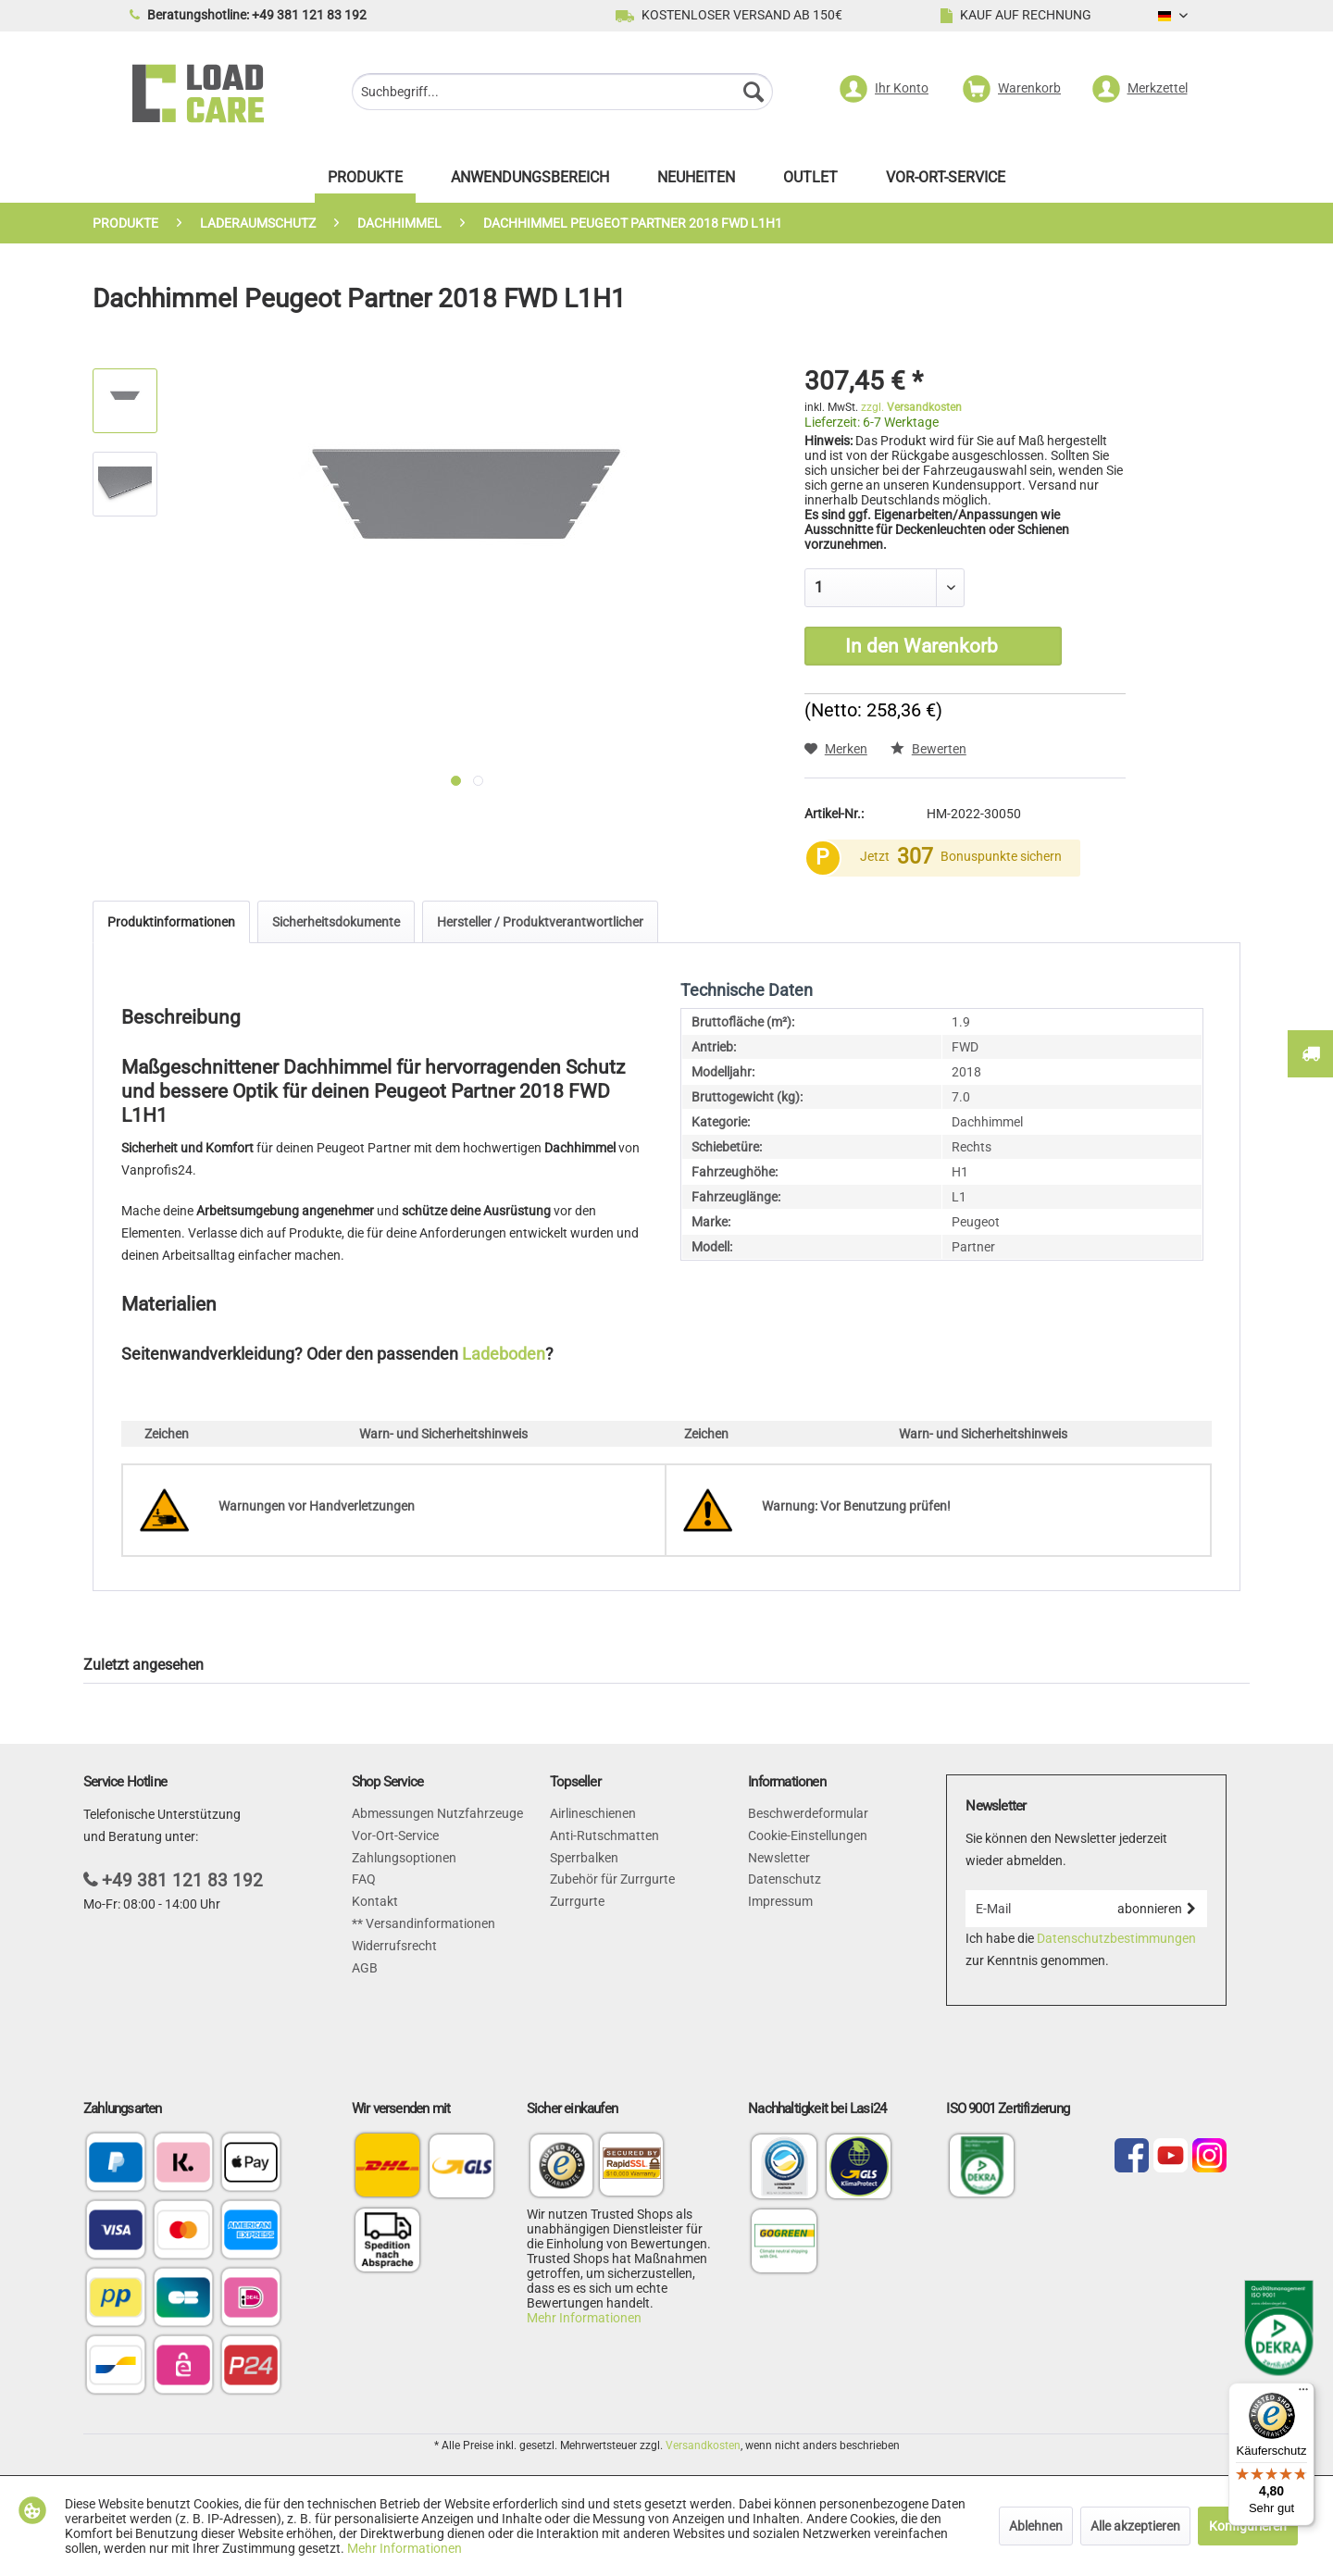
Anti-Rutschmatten (604, 1835)
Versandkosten (703, 2445)
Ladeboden (503, 1354)
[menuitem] (562, 94)
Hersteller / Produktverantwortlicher (540, 922)
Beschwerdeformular (808, 1813)
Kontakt (375, 1901)
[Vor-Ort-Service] (945, 182)
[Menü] (1303, 2394)
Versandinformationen (429, 1923)
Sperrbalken (584, 1857)
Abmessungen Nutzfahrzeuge (437, 1813)
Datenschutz (784, 1879)
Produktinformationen (171, 922)
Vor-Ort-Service (395, 1835)
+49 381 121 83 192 (182, 1880)
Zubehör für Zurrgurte (612, 1879)
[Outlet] (810, 182)
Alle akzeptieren (1135, 2526)
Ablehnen (1036, 2526)
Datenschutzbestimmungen (1116, 1938)
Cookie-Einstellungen (807, 1835)
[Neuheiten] (696, 182)
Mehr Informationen (584, 2317)
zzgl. (911, 407)
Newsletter (779, 1857)
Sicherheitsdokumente (336, 922)
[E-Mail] (1035, 1908)
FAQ (364, 1879)
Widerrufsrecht (394, 1945)
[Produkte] (365, 182)
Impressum (780, 1901)
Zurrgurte (577, 1901)
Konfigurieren (1248, 2526)
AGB (365, 1967)
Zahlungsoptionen (404, 1857)
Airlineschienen (593, 1813)
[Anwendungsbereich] (530, 182)
